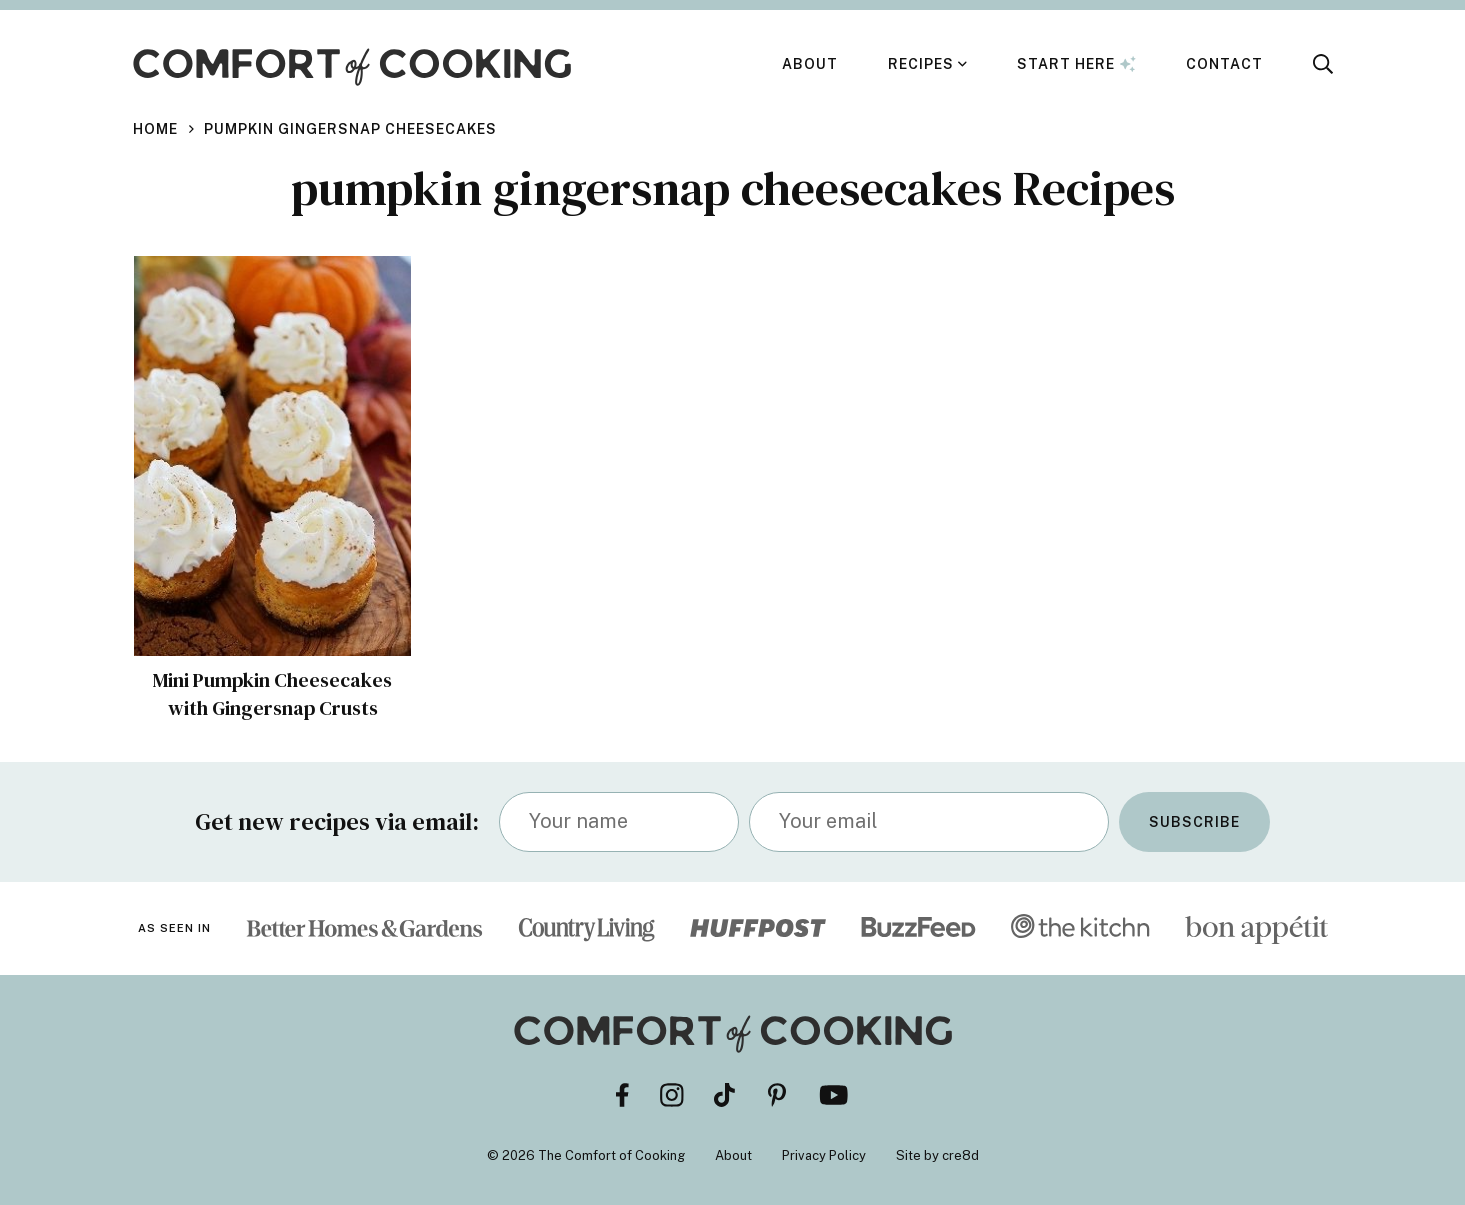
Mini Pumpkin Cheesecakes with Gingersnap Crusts (272, 694)
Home (155, 129)
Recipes (921, 64)
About (810, 64)
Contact (1224, 64)
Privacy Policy (824, 1155)
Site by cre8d (937, 1155)
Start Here (1076, 64)
